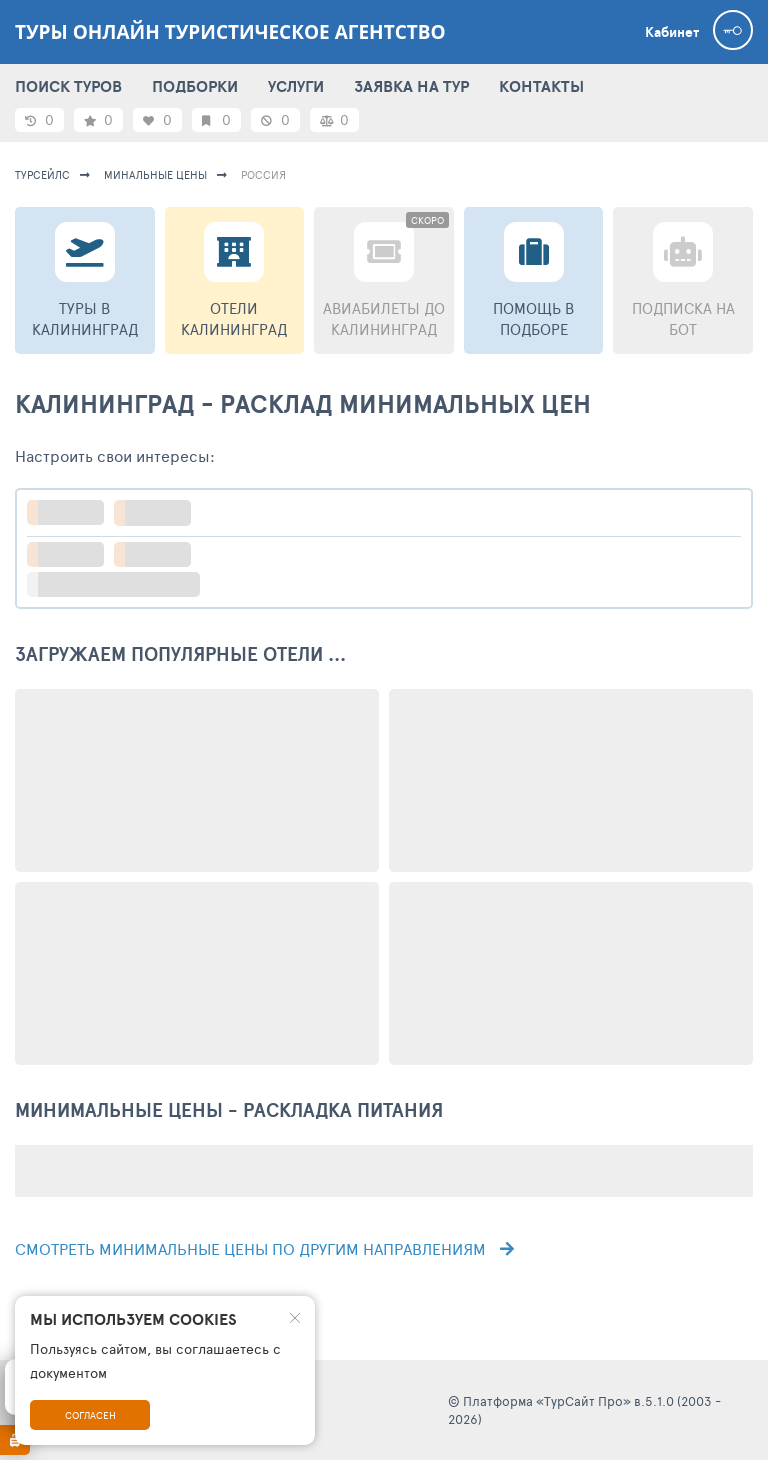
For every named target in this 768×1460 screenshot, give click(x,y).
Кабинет (672, 32)
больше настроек (123, 584)
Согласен (90, 1415)
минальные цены (155, 174)
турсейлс (42, 174)
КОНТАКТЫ (541, 86)
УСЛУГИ (296, 86)
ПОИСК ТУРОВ (68, 86)
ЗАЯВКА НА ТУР (411, 86)
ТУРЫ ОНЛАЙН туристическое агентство (230, 32)
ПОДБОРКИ (195, 86)
